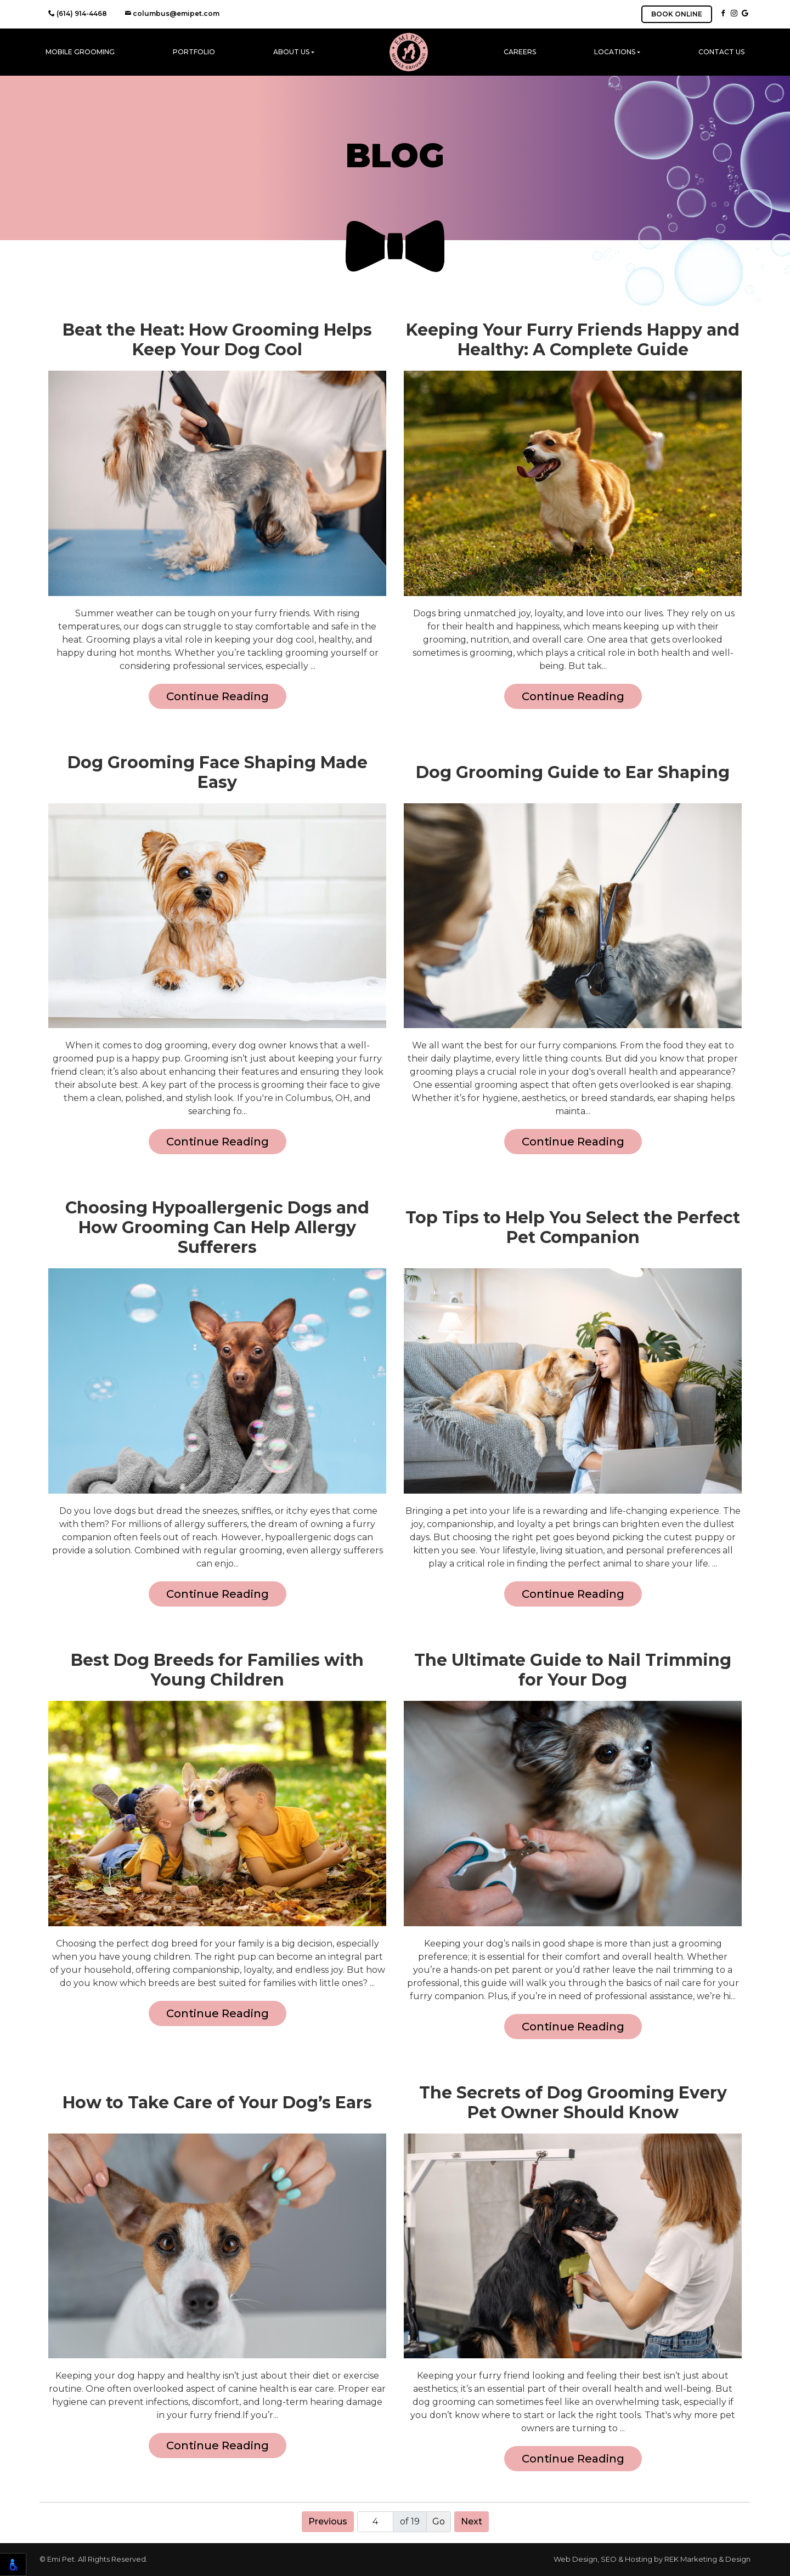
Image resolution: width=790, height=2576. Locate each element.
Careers (520, 52)
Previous (327, 2521)
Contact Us (721, 52)
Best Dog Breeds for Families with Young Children (217, 1670)
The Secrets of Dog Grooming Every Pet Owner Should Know (573, 2103)
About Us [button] (291, 52)
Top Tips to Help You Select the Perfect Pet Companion (572, 1227)
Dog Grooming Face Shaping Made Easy (217, 772)
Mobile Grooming (80, 52)
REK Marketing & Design (707, 2559)
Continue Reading (217, 696)
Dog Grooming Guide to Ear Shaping (573, 772)
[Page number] (375, 2521)
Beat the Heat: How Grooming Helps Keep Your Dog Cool (217, 340)
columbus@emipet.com (172, 13)
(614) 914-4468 (77, 13)
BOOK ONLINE (676, 14)
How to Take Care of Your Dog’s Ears (217, 2103)
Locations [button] (614, 52)
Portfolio (194, 52)
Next (471, 2521)
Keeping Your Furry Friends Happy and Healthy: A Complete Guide (573, 340)
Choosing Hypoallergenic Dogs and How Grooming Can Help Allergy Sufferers (217, 1227)
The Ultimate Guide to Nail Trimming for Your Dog (572, 1670)
